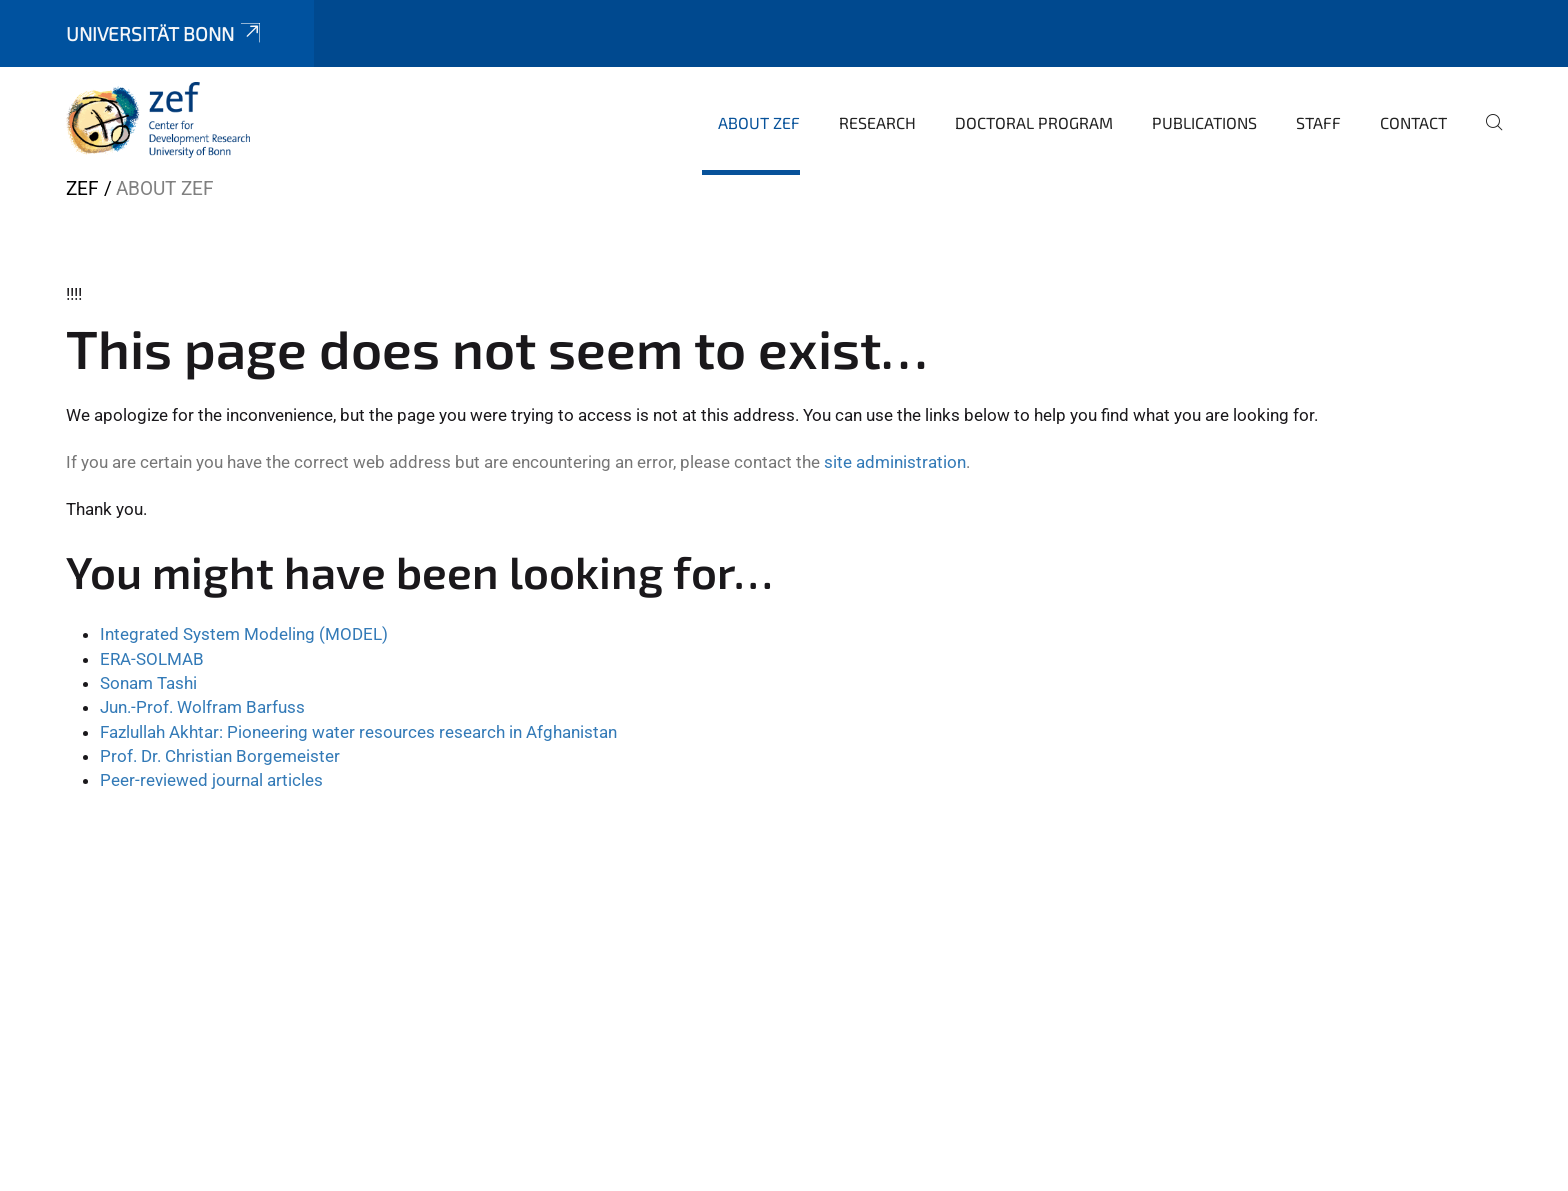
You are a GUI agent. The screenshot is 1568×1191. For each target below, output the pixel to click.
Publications (1204, 122)
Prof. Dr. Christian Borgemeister (220, 756)
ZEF (82, 188)
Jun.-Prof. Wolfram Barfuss (202, 707)
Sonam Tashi (148, 683)
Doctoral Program (1034, 122)
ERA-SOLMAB (152, 659)
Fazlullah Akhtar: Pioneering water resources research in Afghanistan (358, 732)
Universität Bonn (165, 33)
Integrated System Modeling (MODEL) (244, 634)
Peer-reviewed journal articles (211, 780)
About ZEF (759, 122)
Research (877, 122)
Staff (1318, 122)
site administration (895, 462)
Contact (1413, 122)
